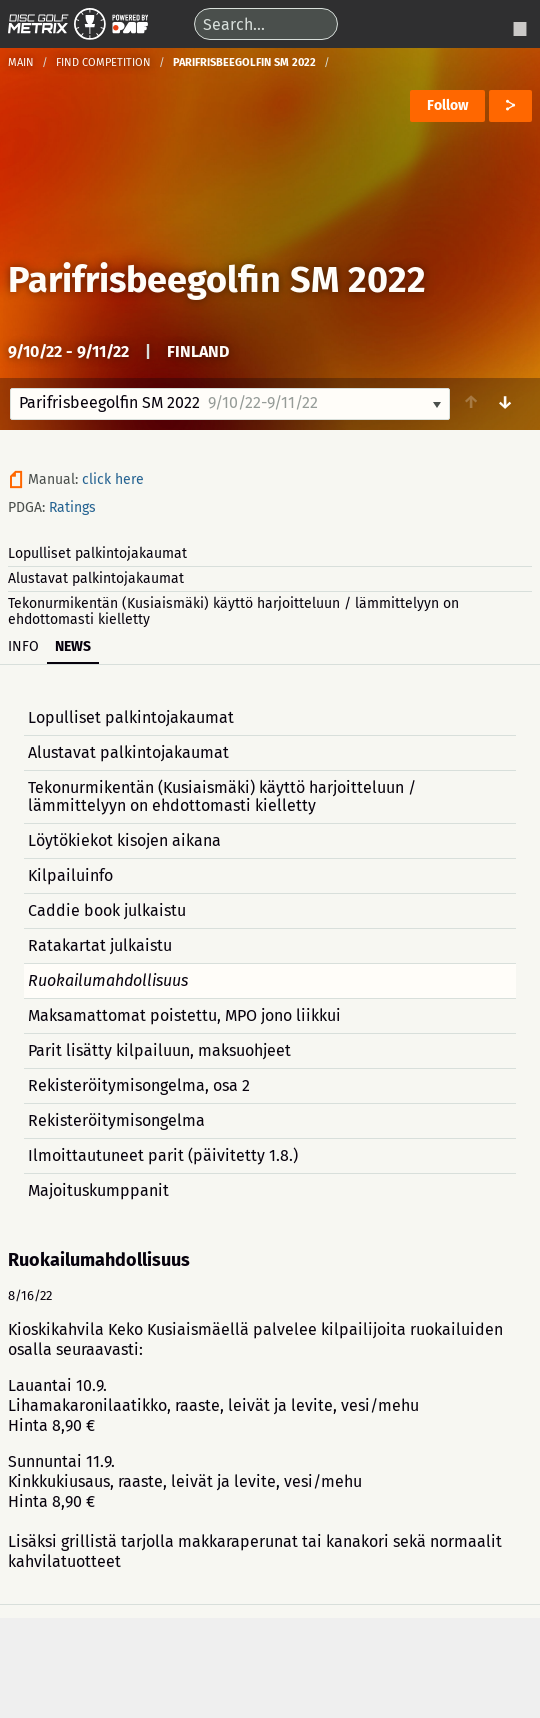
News (73, 646)
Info (23, 646)
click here (113, 479)
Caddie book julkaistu (107, 910)
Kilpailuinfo (70, 875)
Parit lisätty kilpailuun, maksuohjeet (159, 1050)
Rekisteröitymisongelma (116, 1120)
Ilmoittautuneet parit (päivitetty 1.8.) (163, 1155)
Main (21, 62)
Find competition (103, 62)
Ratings (72, 507)
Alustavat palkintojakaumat (96, 578)
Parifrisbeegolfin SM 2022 (217, 280)
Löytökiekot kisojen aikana (124, 840)
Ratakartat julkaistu (100, 945)
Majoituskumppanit (98, 1190)
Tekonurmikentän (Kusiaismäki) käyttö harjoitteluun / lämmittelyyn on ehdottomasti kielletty (233, 611)
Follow (447, 105)
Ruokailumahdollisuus (108, 980)
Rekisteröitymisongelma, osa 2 (139, 1085)
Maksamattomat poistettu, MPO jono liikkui (184, 1015)
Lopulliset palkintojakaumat (97, 553)
